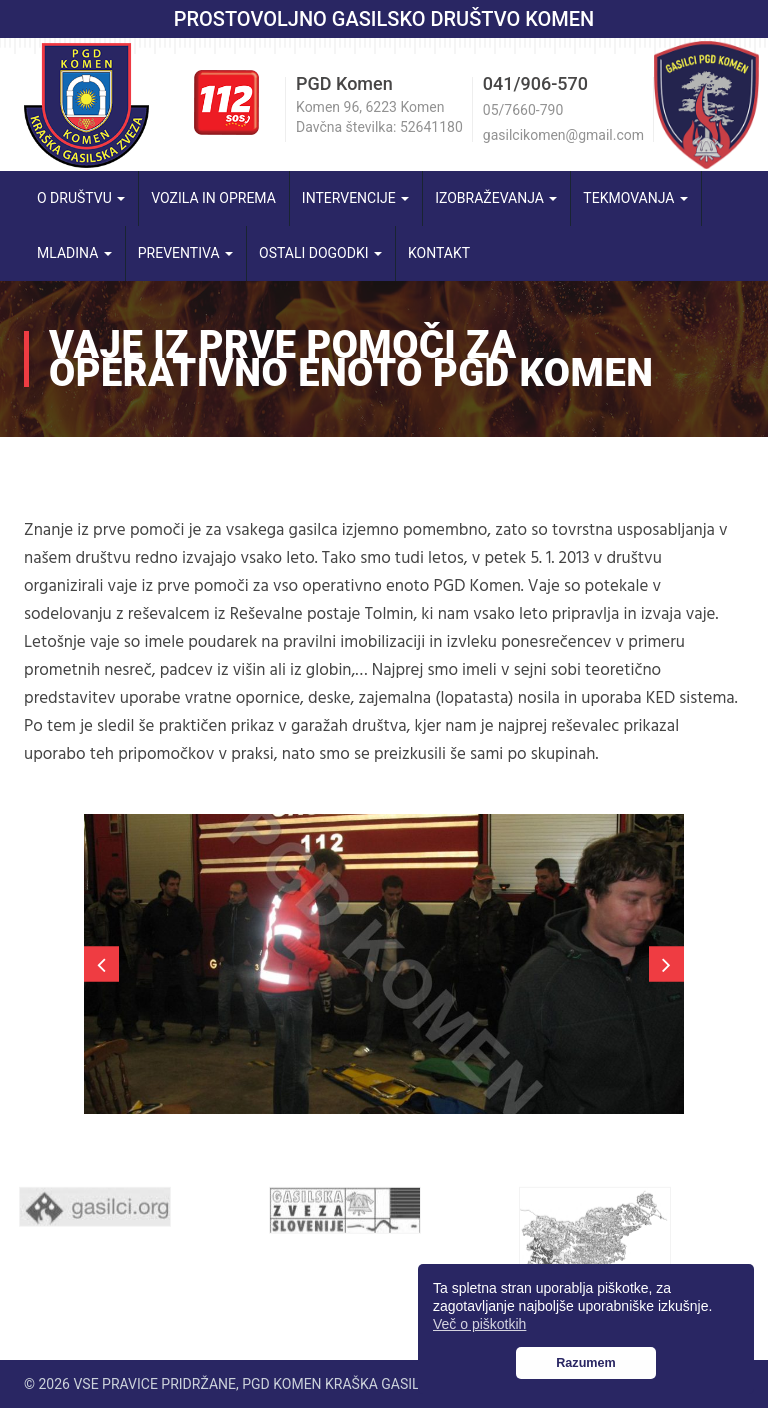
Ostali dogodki (320, 253)
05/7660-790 (523, 110)
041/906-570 (535, 83)
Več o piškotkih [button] (479, 1324)
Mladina (74, 253)
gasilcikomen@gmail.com (563, 135)
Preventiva (185, 253)
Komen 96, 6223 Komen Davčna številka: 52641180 (379, 117)
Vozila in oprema (213, 198)
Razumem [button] (586, 1363)
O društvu (81, 198)
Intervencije (355, 198)
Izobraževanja (496, 198)
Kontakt (439, 253)
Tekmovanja (635, 198)
